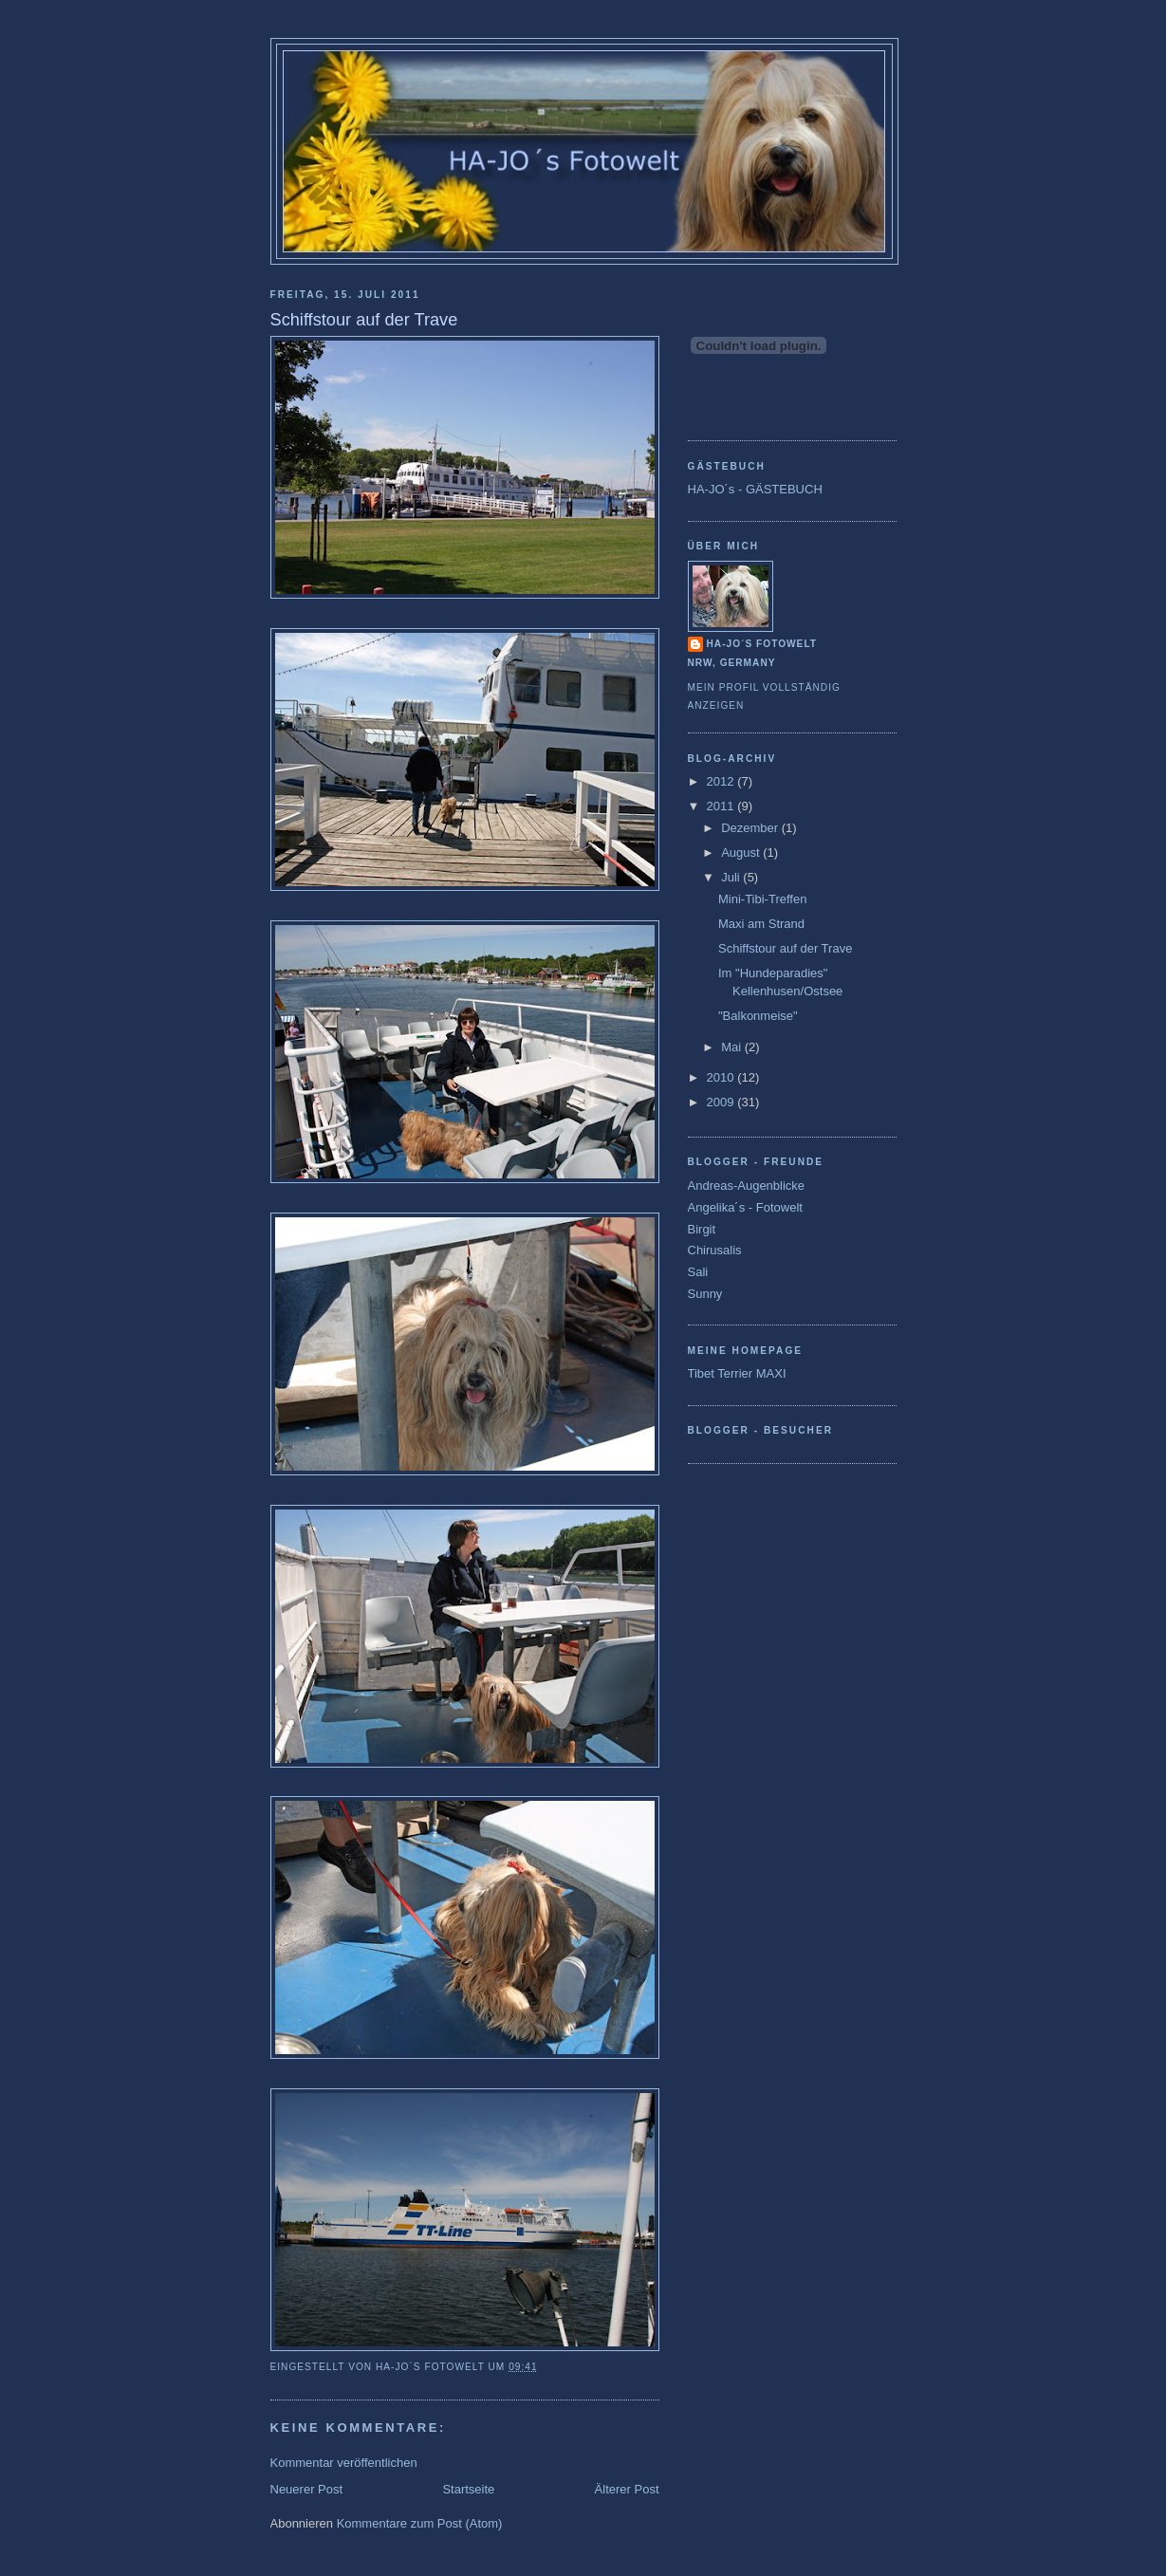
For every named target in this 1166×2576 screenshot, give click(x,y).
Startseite (468, 2489)
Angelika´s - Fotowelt (745, 1207)
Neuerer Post (306, 2489)
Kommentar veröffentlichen (343, 2463)
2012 (722, 781)
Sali (698, 1272)
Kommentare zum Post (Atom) (420, 2523)
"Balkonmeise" (758, 1016)
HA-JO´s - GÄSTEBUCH (755, 489)
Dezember (751, 828)
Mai (733, 1047)
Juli (732, 877)
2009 (722, 1102)
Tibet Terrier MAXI (737, 1373)
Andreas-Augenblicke (746, 1185)
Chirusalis (715, 1250)
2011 (722, 806)
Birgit (702, 1229)
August (742, 852)
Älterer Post (627, 2489)
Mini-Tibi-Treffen (762, 899)
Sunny (705, 1294)
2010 (722, 1077)
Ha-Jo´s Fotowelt (762, 644)
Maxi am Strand (761, 924)
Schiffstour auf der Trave (785, 948)
